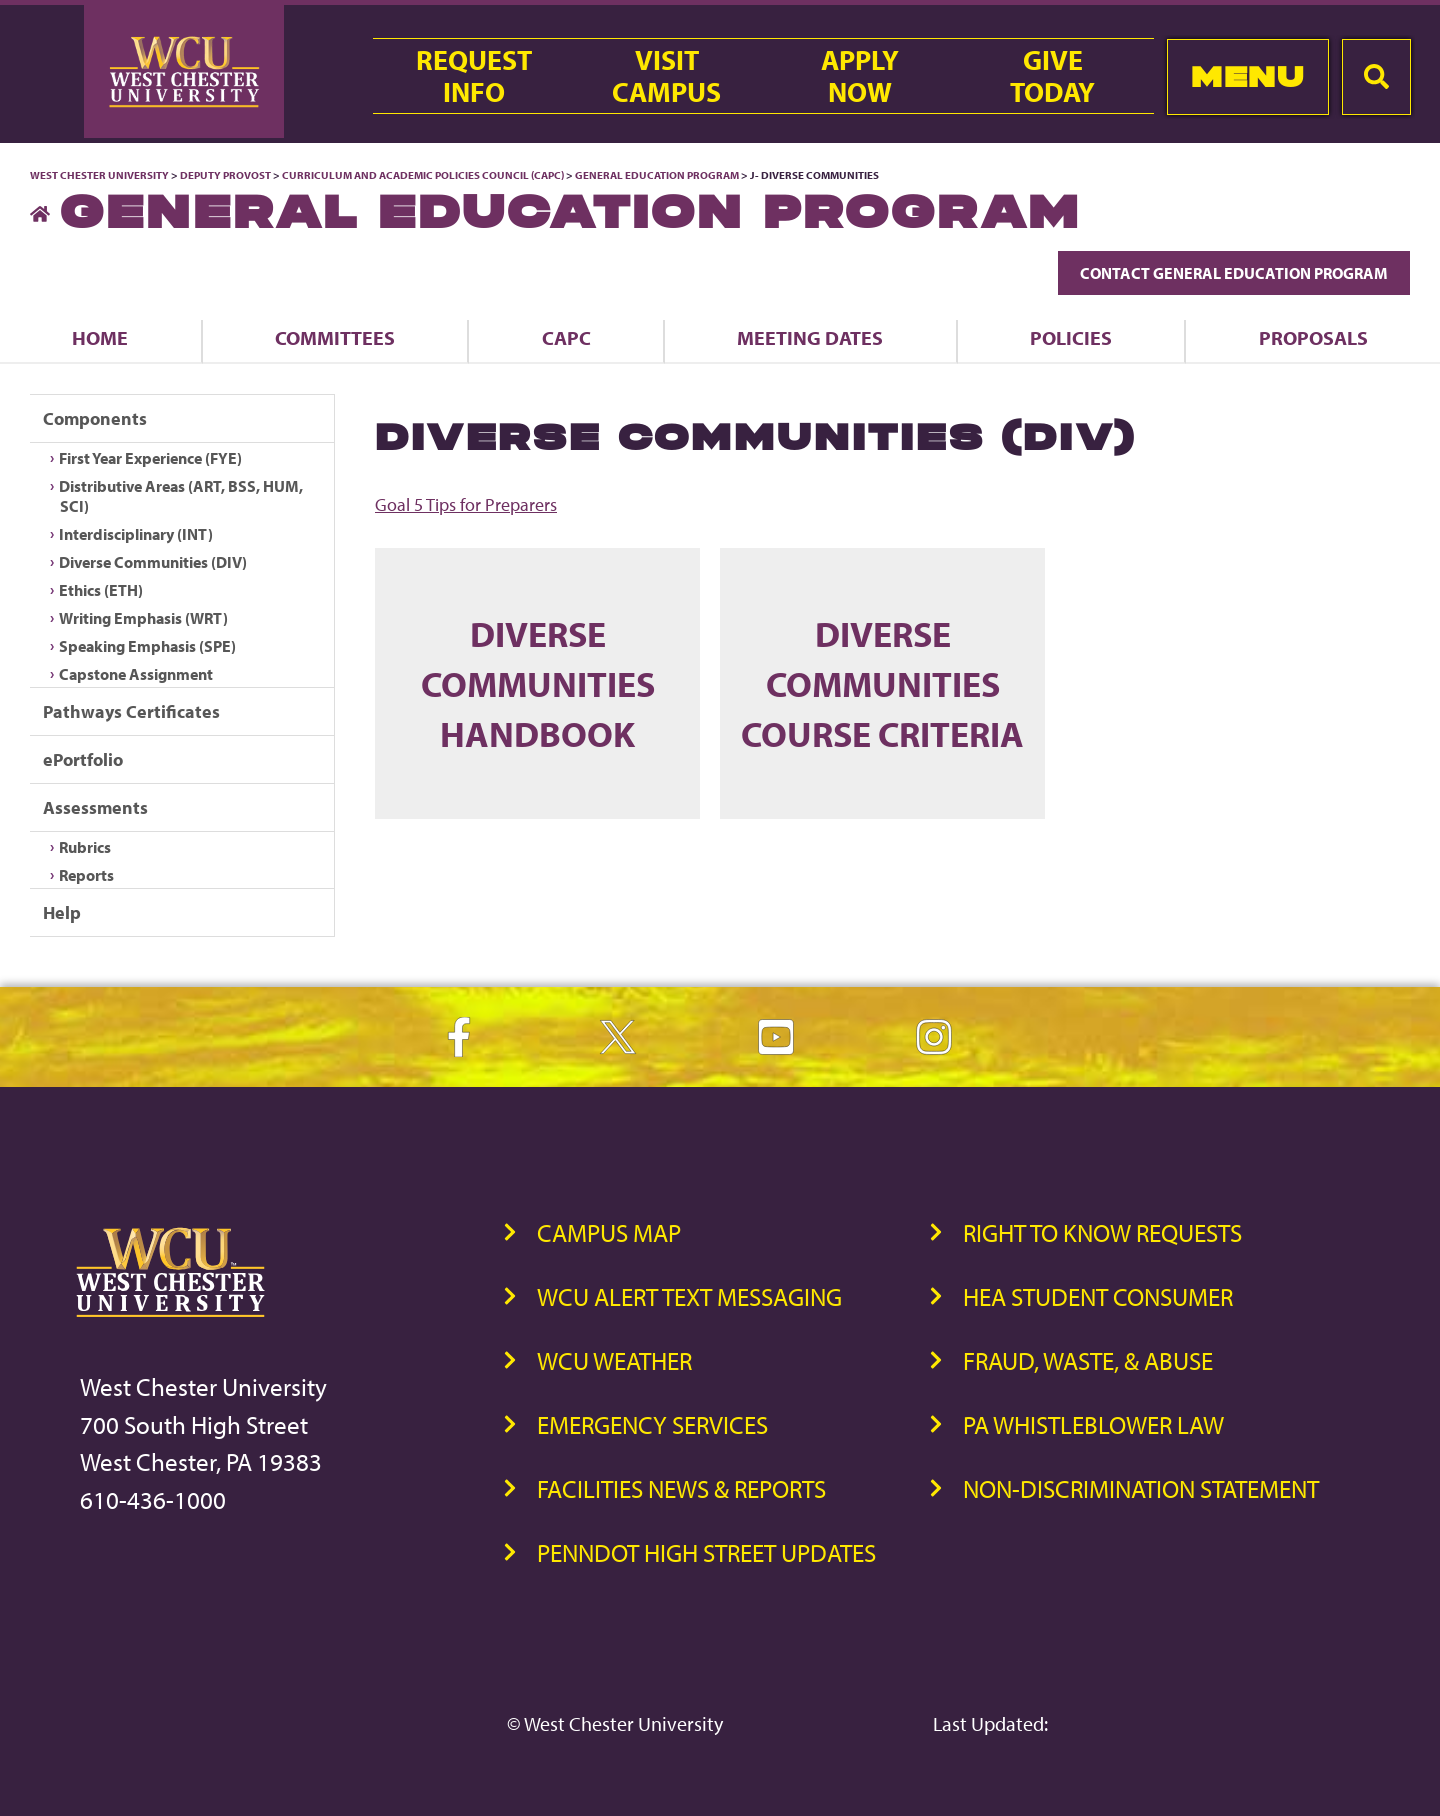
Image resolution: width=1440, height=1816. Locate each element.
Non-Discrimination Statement (1141, 1488)
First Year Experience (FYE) (150, 458)
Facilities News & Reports (681, 1488)
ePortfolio (83, 759)
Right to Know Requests (1102, 1232)
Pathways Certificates (131, 711)
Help (62, 912)
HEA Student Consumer (1098, 1296)
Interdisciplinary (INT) (136, 534)
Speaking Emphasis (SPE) (147, 646)
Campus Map (609, 1232)
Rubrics (85, 847)
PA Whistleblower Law (1093, 1424)
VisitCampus (666, 76)
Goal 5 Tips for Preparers (466, 504)
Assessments (95, 807)
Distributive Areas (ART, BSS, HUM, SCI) (181, 496)
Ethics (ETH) (101, 590)
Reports (86, 875)
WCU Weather (614, 1360)
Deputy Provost (225, 175)
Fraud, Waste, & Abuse (1088, 1360)
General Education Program (657, 175)
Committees (335, 337)
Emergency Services (652, 1424)
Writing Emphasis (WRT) (143, 618)
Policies (1071, 337)
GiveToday (1052, 76)
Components (95, 418)
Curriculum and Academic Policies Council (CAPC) (423, 175)
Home (100, 337)
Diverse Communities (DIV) (153, 562)
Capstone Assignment (136, 674)
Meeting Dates (810, 337)
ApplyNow (860, 76)
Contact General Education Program (1234, 273)
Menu (1247, 76)
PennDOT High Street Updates (706, 1552)
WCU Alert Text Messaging (689, 1296)
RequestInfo (474, 76)
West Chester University (99, 175)
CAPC (566, 337)
